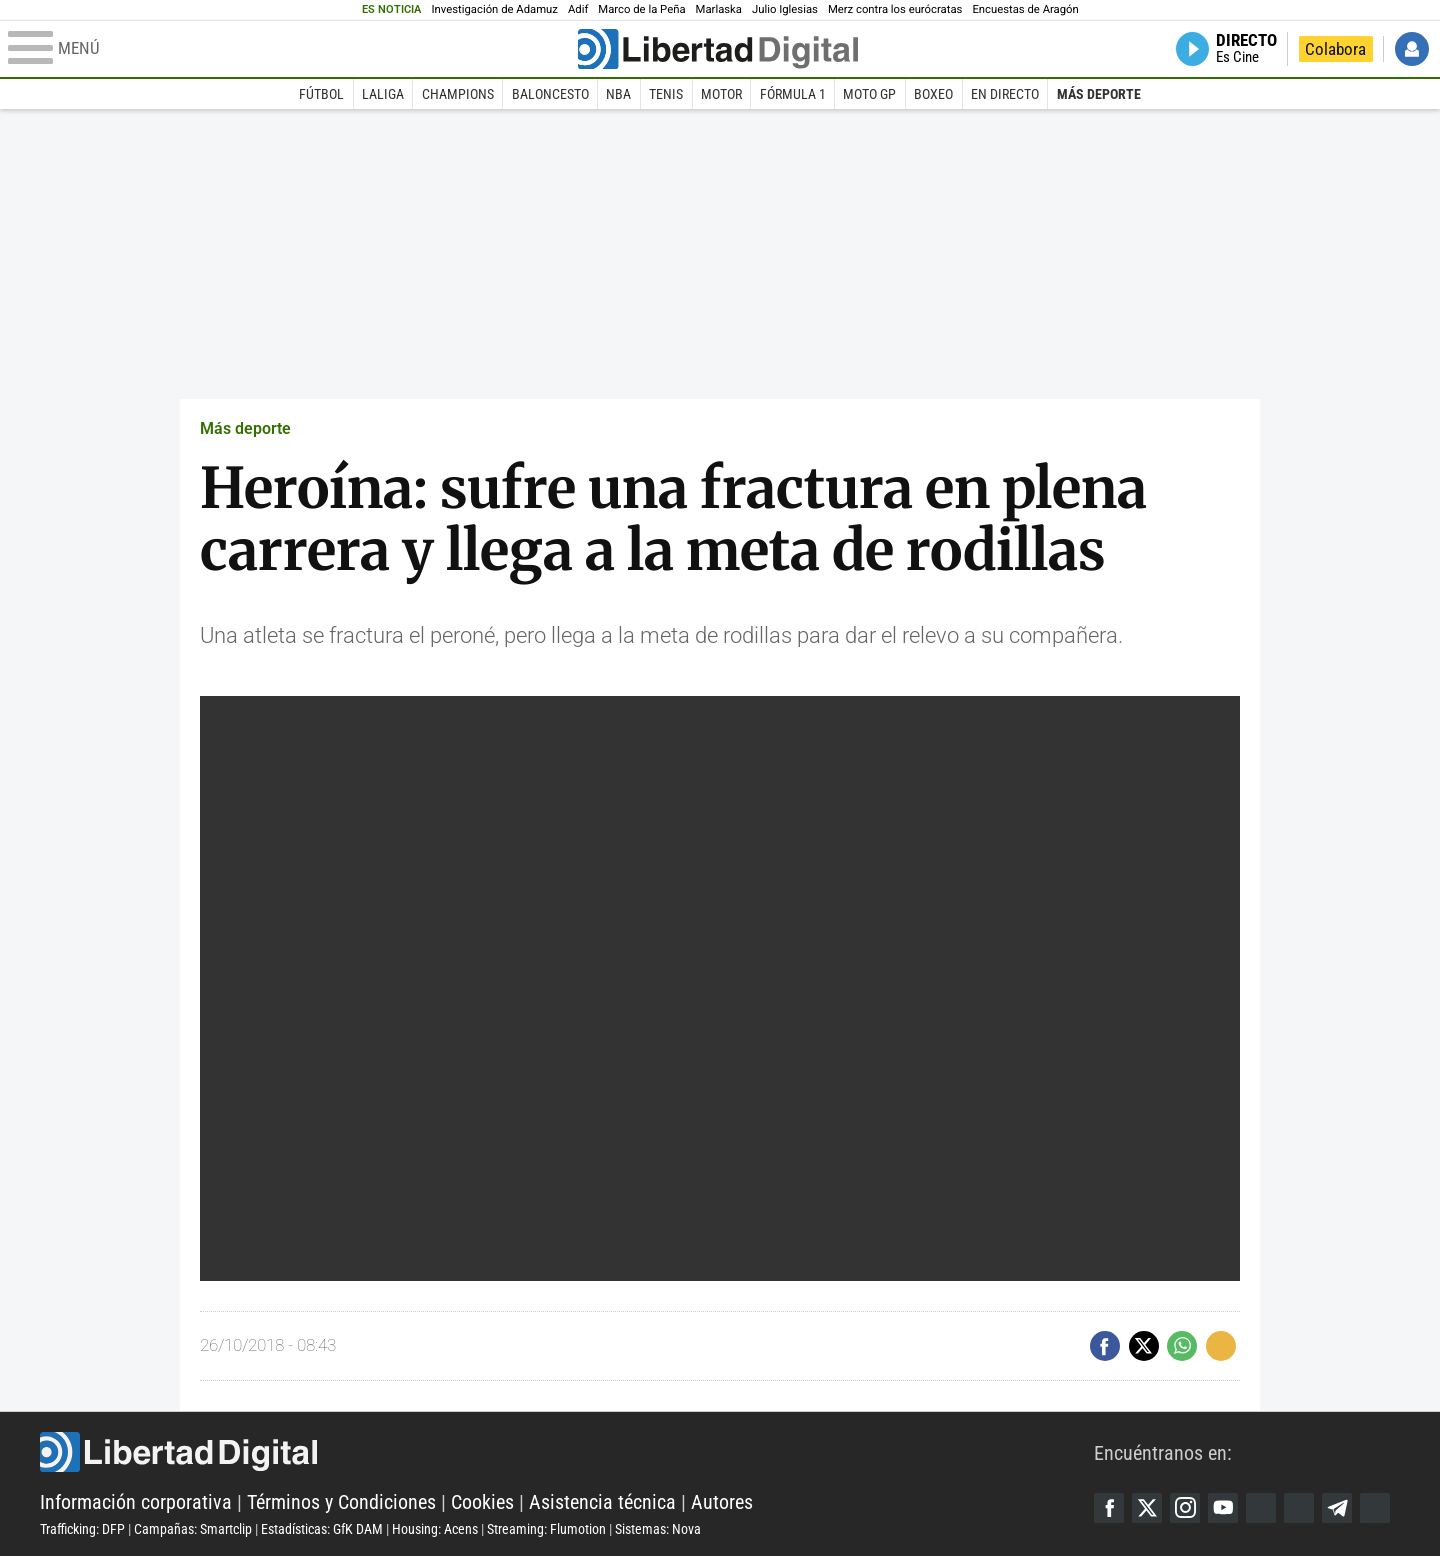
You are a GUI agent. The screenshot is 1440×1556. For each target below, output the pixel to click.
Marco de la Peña (641, 9)
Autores (722, 1502)
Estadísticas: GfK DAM (322, 1529)
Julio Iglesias (785, 9)
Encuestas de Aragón (1025, 9)
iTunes (1375, 1508)
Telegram (1337, 1508)
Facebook (1109, 1508)
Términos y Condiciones (341, 1502)
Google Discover (1261, 1508)
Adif (578, 9)
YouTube (1223, 1508)
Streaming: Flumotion (546, 1529)
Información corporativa (136, 1502)
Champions (458, 94)
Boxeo (933, 94)
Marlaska (719, 9)
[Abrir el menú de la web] (291, 49)
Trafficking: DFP (82, 1529)
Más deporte (1099, 94)
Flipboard (1299, 1508)
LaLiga (383, 94)
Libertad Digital (567, 1452)
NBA (618, 94)
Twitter (1147, 1508)
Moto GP (869, 94)
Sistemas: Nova (658, 1529)
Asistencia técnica (602, 1502)
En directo (1005, 94)
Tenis (666, 94)
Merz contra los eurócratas (895, 9)
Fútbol (321, 94)
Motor (721, 94)
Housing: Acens (435, 1529)
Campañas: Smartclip (193, 1529)
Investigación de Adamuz (495, 9)
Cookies (482, 1502)
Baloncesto (550, 94)
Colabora (1335, 49)
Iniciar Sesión (1412, 49)
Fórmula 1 (793, 94)
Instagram (1185, 1508)
